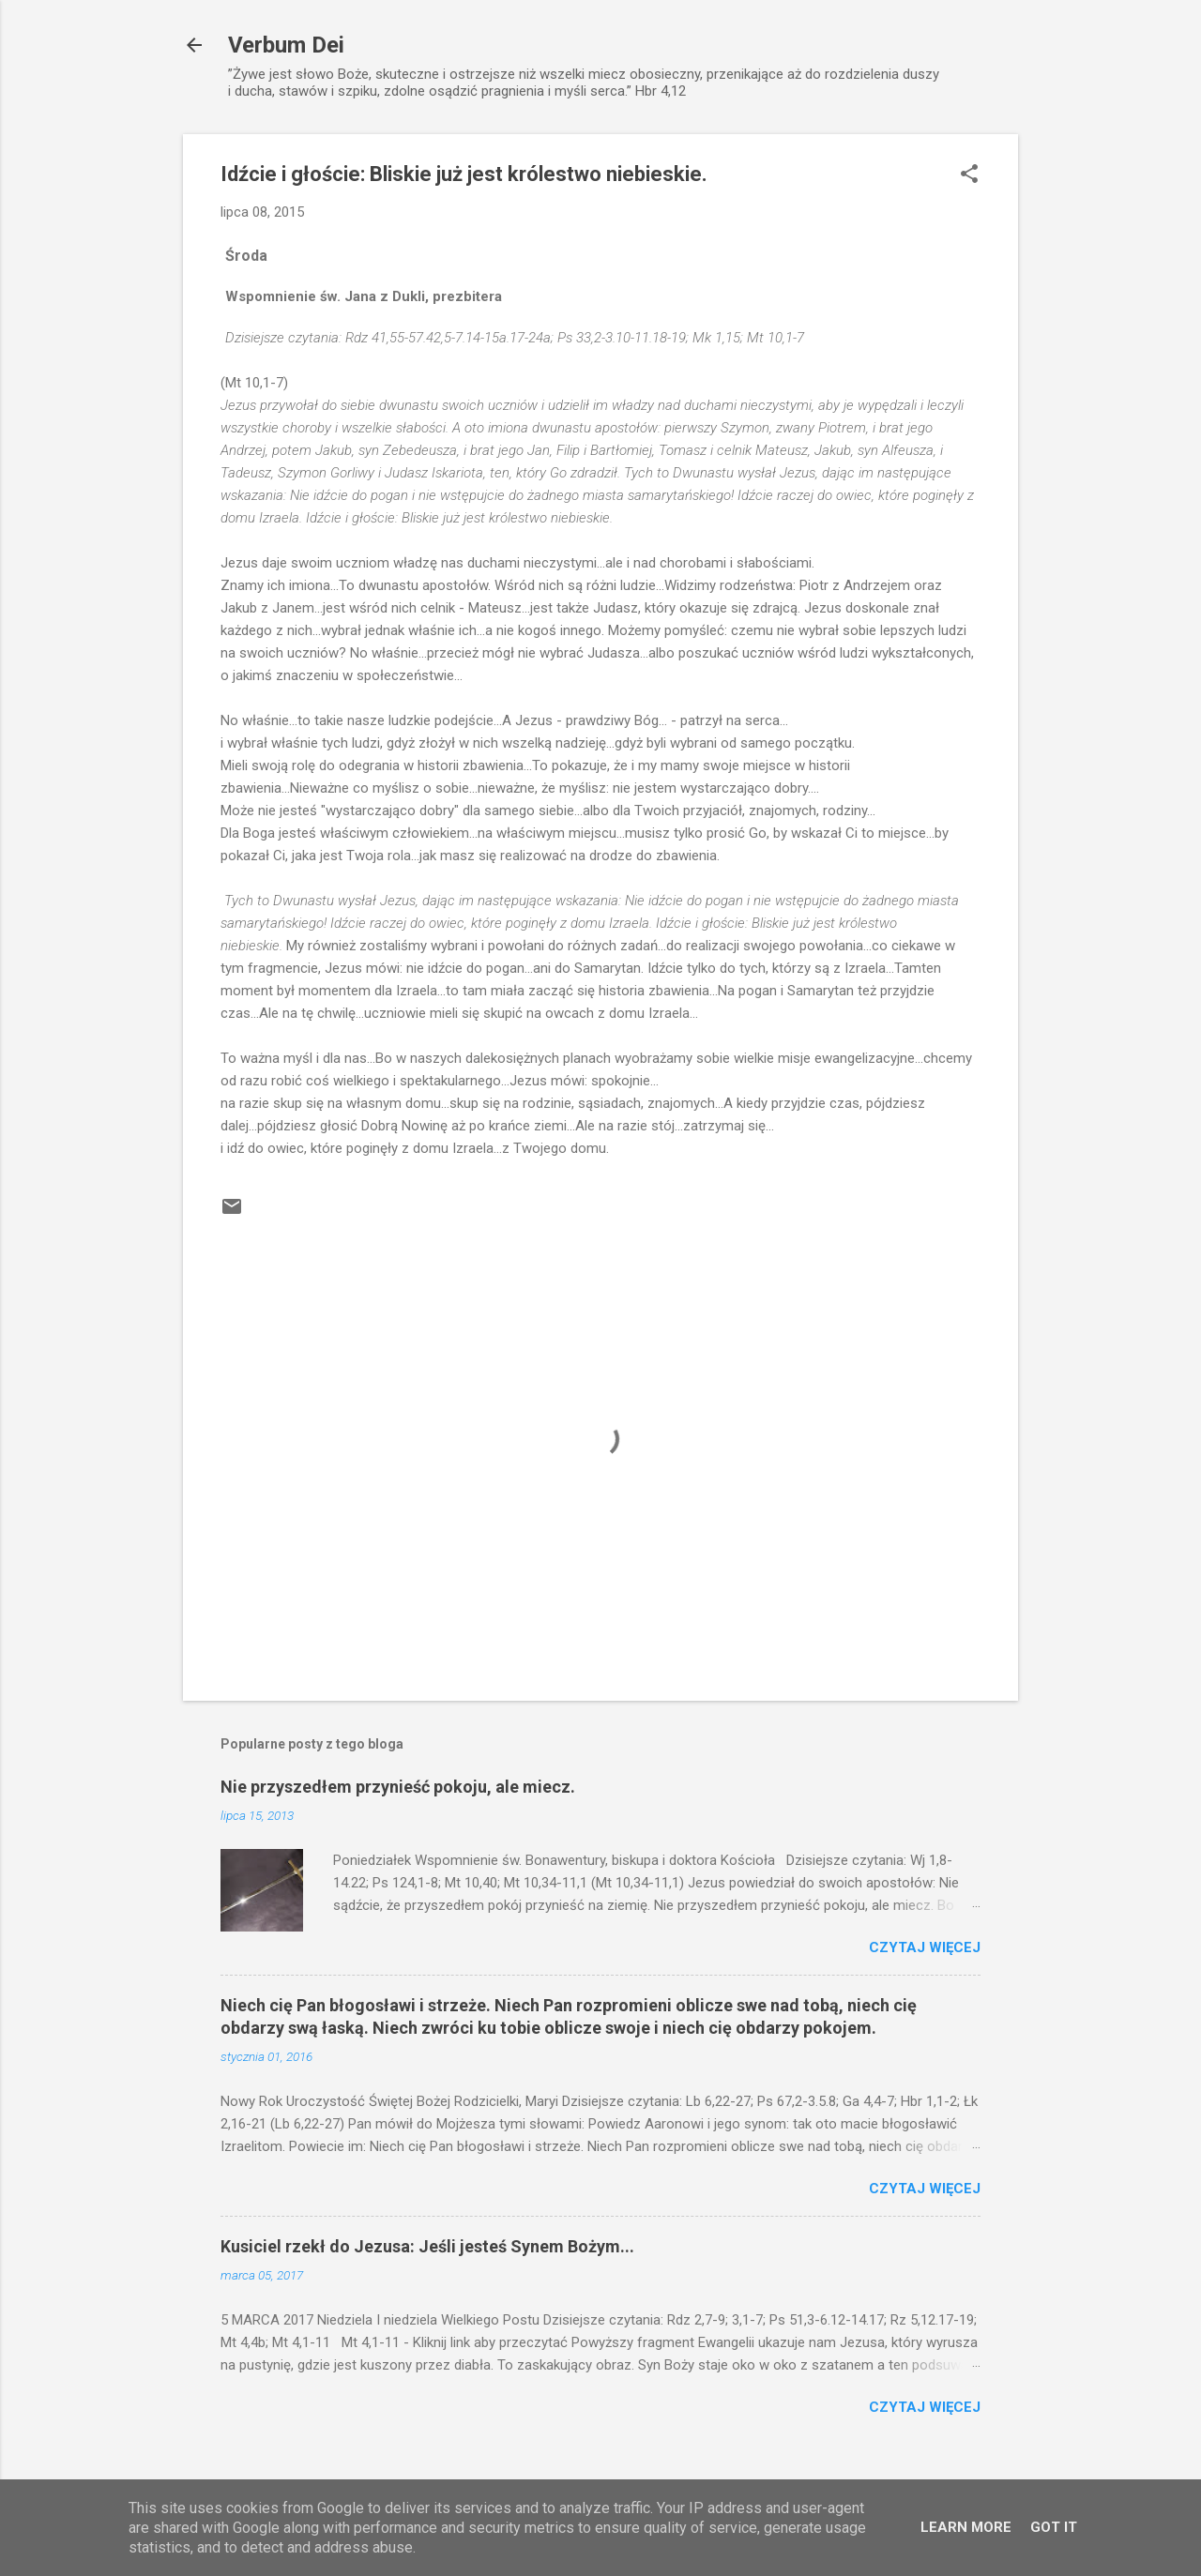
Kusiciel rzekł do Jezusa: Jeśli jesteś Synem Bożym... (427, 2246)
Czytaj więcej (925, 1947)
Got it (1053, 2527)
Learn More (965, 2527)
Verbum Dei (286, 45)
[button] (969, 175)
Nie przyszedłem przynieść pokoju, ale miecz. (397, 1786)
